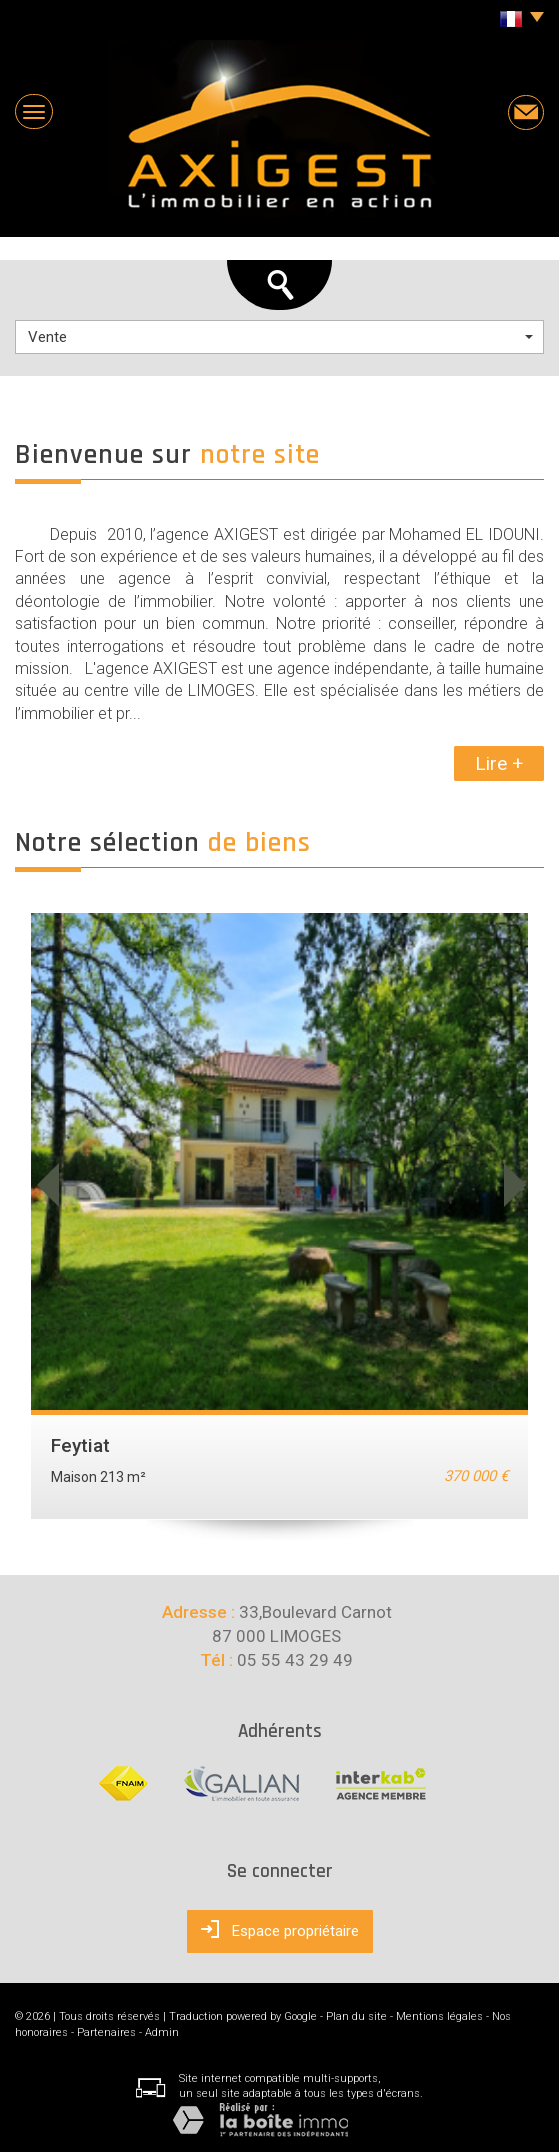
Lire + (499, 763)
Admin (162, 2032)
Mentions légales (439, 2016)
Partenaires (106, 2032)
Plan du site (356, 2016)
